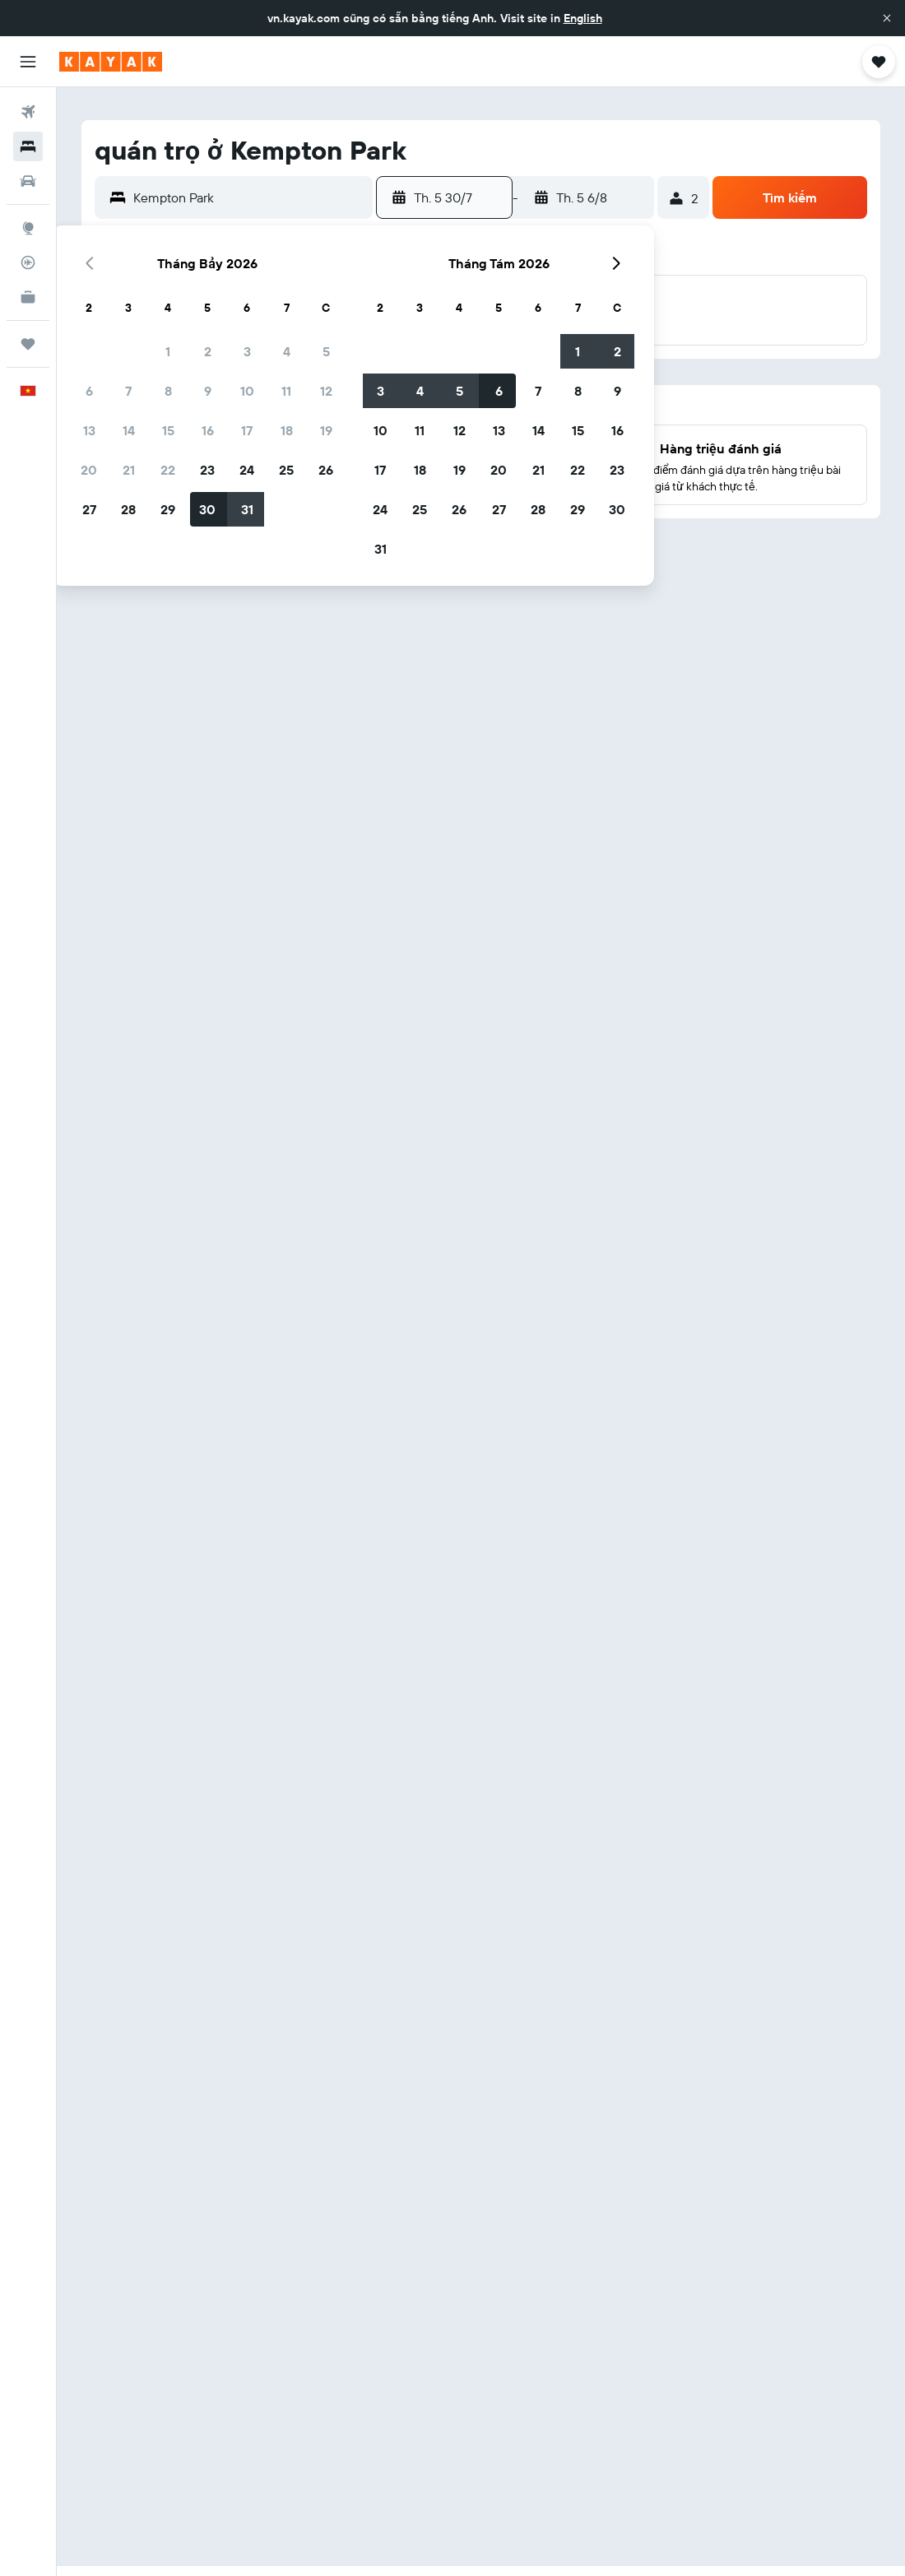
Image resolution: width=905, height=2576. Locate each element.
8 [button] (168, 391)
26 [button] (325, 470)
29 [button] (167, 509)
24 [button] (246, 470)
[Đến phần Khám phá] (28, 227)
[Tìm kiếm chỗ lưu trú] (28, 146)
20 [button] (89, 470)
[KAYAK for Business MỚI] (28, 297)
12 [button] (326, 391)
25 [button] (286, 470)
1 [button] (167, 351)
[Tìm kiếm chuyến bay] (28, 111)
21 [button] (129, 470)
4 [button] (286, 351)
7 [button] (128, 391)
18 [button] (287, 430)
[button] (887, 18)
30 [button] (207, 509)
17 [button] (247, 430)
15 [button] (168, 430)
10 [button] (247, 391)
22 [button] (167, 470)
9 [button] (207, 391)
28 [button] (128, 509)
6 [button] (89, 391)
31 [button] (247, 509)
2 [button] (207, 351)
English (583, 18)
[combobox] (249, 197)
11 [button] (286, 391)
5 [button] (326, 351)
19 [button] (326, 430)
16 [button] (208, 430)
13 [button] (89, 430)
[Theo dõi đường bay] (28, 262)
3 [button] (247, 351)
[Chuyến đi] (28, 343)
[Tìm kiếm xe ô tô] (28, 181)
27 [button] (89, 509)
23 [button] (207, 470)
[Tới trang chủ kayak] (110, 62)
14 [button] (129, 430)
